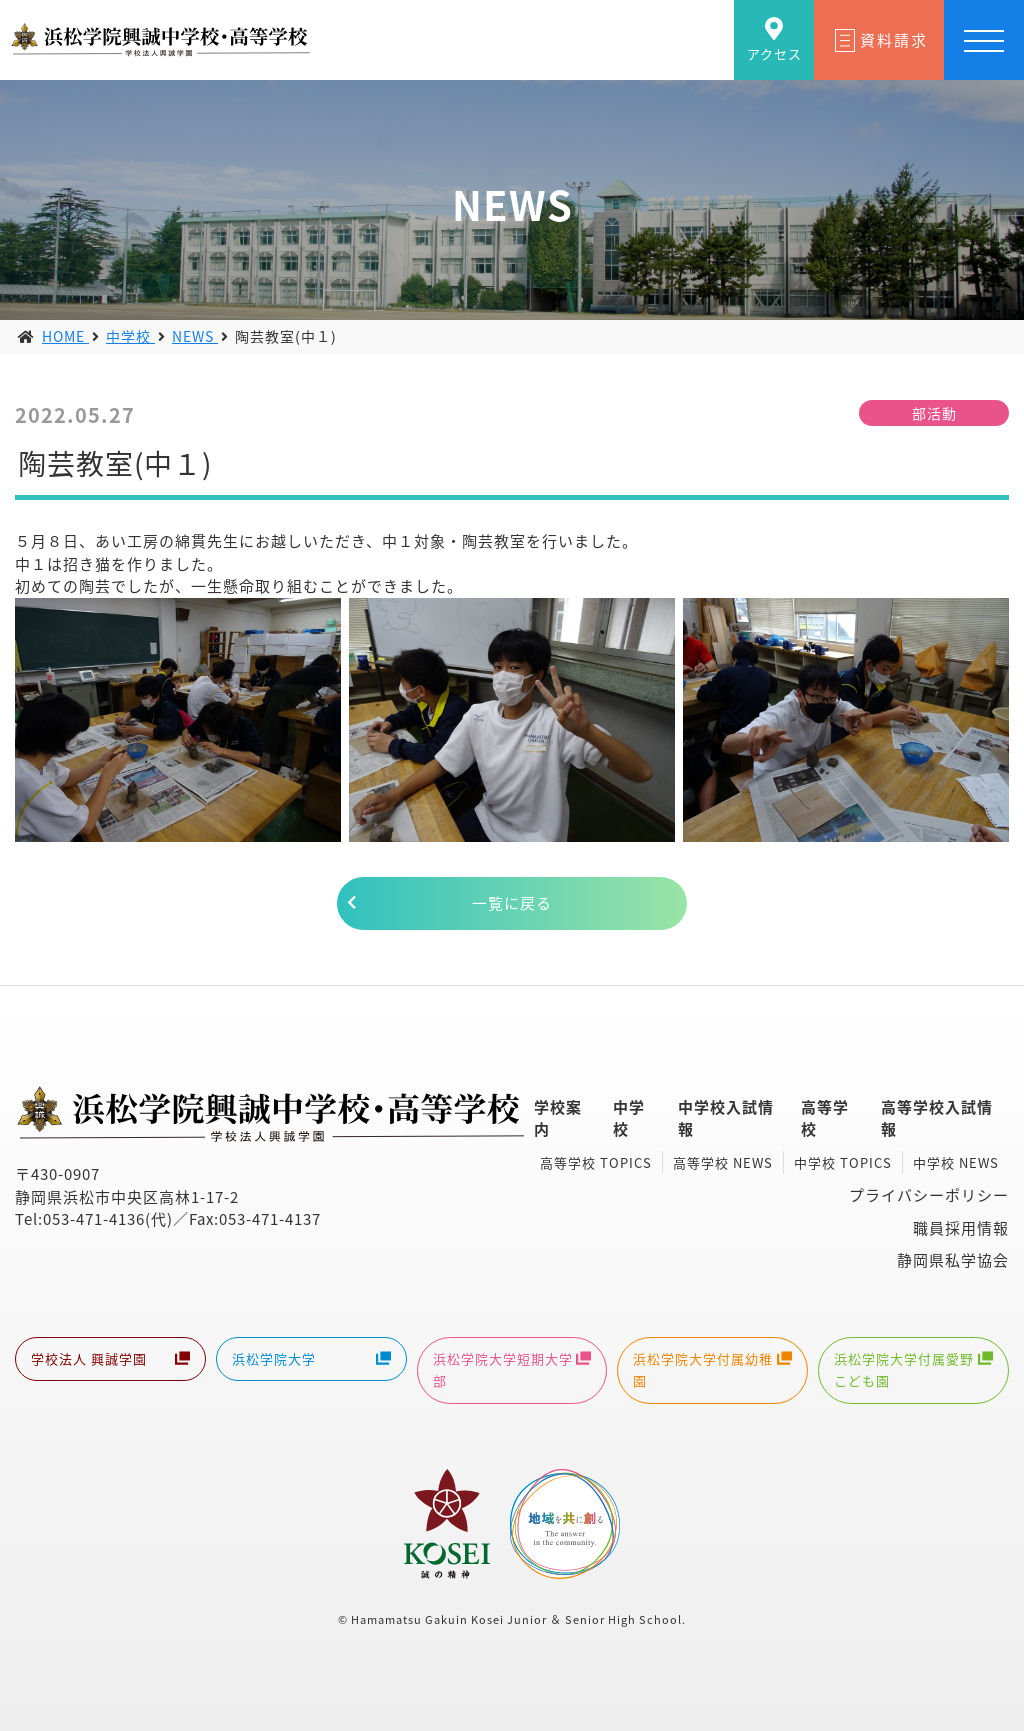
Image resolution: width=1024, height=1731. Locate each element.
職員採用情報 (961, 1228)
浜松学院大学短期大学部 (512, 1370)
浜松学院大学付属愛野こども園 (913, 1370)
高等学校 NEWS (723, 1162)
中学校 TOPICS (843, 1162)
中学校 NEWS (956, 1162)
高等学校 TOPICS (596, 1162)
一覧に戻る (512, 903)
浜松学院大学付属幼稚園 (712, 1370)
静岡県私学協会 (953, 1260)
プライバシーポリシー (929, 1195)
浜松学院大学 (311, 1361)
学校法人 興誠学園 (110, 1361)
